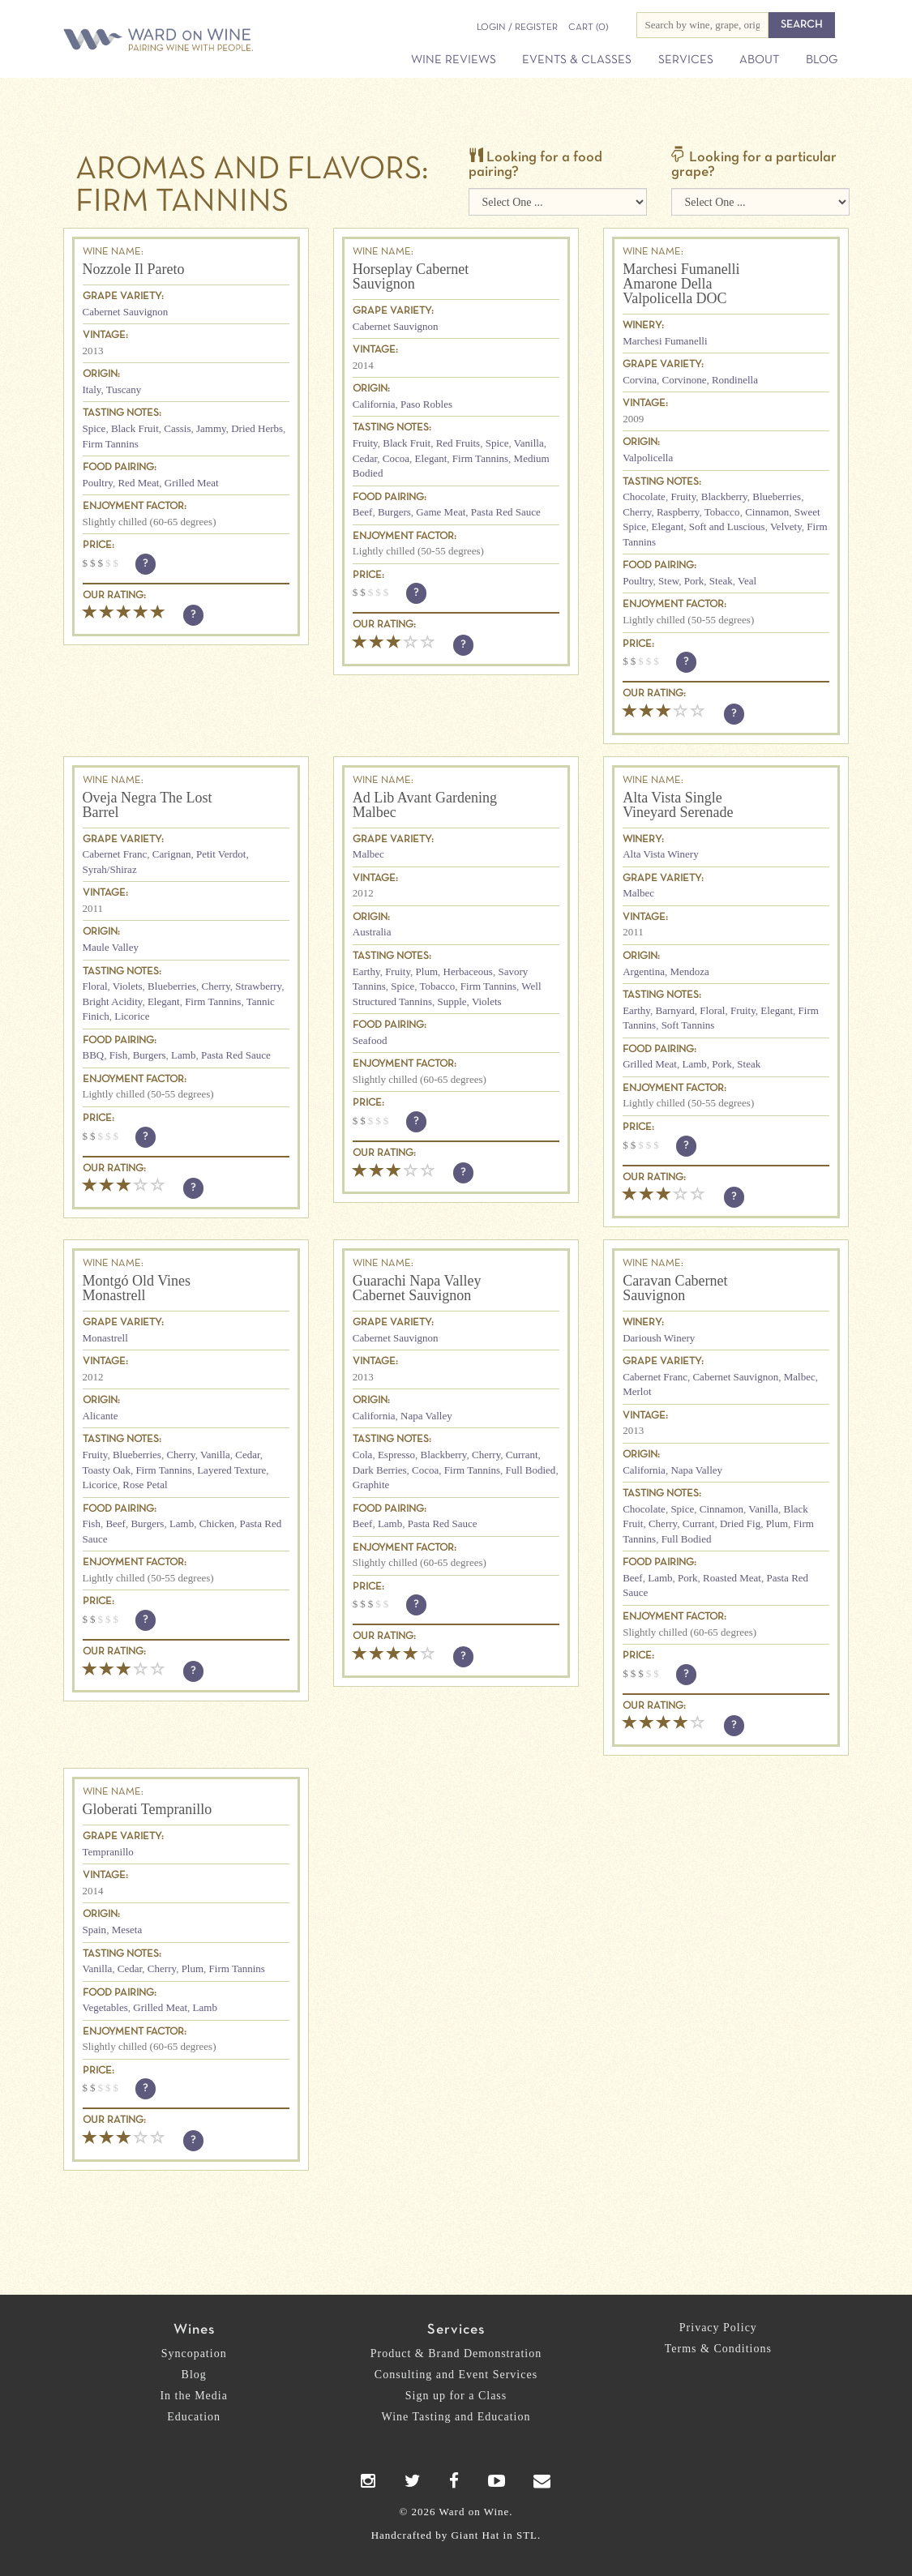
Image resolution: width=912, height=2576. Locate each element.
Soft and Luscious (727, 526)
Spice (94, 428)
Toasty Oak (107, 1470)
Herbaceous (468, 971)
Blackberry (724, 496)
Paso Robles (426, 404)
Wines (194, 2330)
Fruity (365, 443)
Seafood (370, 1040)
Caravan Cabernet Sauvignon (675, 1288)
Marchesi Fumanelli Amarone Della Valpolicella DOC (681, 283)
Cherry (637, 512)
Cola (363, 1454)
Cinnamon (767, 512)
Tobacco (722, 512)
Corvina (640, 380)
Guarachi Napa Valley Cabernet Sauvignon (417, 1288)
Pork (694, 581)
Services (685, 60)
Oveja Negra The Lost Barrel (147, 804)
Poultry (98, 483)
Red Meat (138, 483)
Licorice (131, 1016)
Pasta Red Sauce (506, 512)
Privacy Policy (718, 2327)
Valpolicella (648, 457)
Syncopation (194, 2353)
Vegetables (105, 2007)
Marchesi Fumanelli (665, 341)
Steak (721, 581)
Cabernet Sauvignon (126, 312)
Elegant (431, 458)
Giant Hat (475, 2535)
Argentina (644, 971)
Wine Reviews (453, 60)
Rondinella (735, 380)
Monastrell (105, 1338)
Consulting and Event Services (456, 2374)
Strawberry (258, 986)
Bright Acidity (113, 1001)
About (759, 60)
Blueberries (776, 496)
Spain (95, 1929)
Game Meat (440, 512)
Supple (451, 1001)
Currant (522, 1454)
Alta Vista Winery (661, 854)
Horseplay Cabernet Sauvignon (411, 276)
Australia (372, 932)
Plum (427, 971)
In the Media (194, 2396)
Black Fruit (135, 428)
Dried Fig (740, 1523)
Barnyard (674, 1010)
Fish (118, 1055)
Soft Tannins (688, 1025)
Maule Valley (111, 947)
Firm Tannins (111, 444)
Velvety (786, 526)
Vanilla (529, 443)
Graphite (371, 1484)
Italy (92, 389)
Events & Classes (577, 60)
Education (194, 2417)
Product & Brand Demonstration (456, 2353)
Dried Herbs (257, 428)
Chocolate (644, 496)
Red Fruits (458, 443)
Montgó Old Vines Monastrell (137, 1288)
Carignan (171, 854)
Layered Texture (231, 1470)
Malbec (368, 854)
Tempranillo (108, 1852)
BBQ (94, 1055)
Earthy (366, 971)
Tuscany (124, 389)
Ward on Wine (164, 40)
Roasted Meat (732, 1578)
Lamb (183, 1055)
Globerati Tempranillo (147, 1809)
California (374, 404)
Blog (821, 60)
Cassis (177, 428)
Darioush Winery (659, 1338)
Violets (128, 986)
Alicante (100, 1416)
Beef (363, 512)
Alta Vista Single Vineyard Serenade (678, 804)
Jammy (211, 428)
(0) (588, 28)
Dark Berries (380, 1470)
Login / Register (517, 28)
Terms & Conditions (718, 2349)
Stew (668, 581)
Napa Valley (426, 1416)
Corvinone (684, 380)
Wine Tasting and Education (455, 2417)
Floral (95, 986)
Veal (747, 581)
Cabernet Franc (115, 854)
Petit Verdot (221, 854)
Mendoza (689, 971)
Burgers (394, 512)
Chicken (216, 1523)
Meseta (127, 1929)
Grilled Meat (192, 483)
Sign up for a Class (456, 2396)
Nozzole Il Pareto (134, 269)
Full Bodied (531, 1470)
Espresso (396, 1454)
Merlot (637, 1391)
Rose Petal (144, 1484)
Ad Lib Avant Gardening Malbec (425, 804)
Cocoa (396, 458)
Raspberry (678, 512)
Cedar (365, 458)
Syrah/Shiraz (110, 869)
